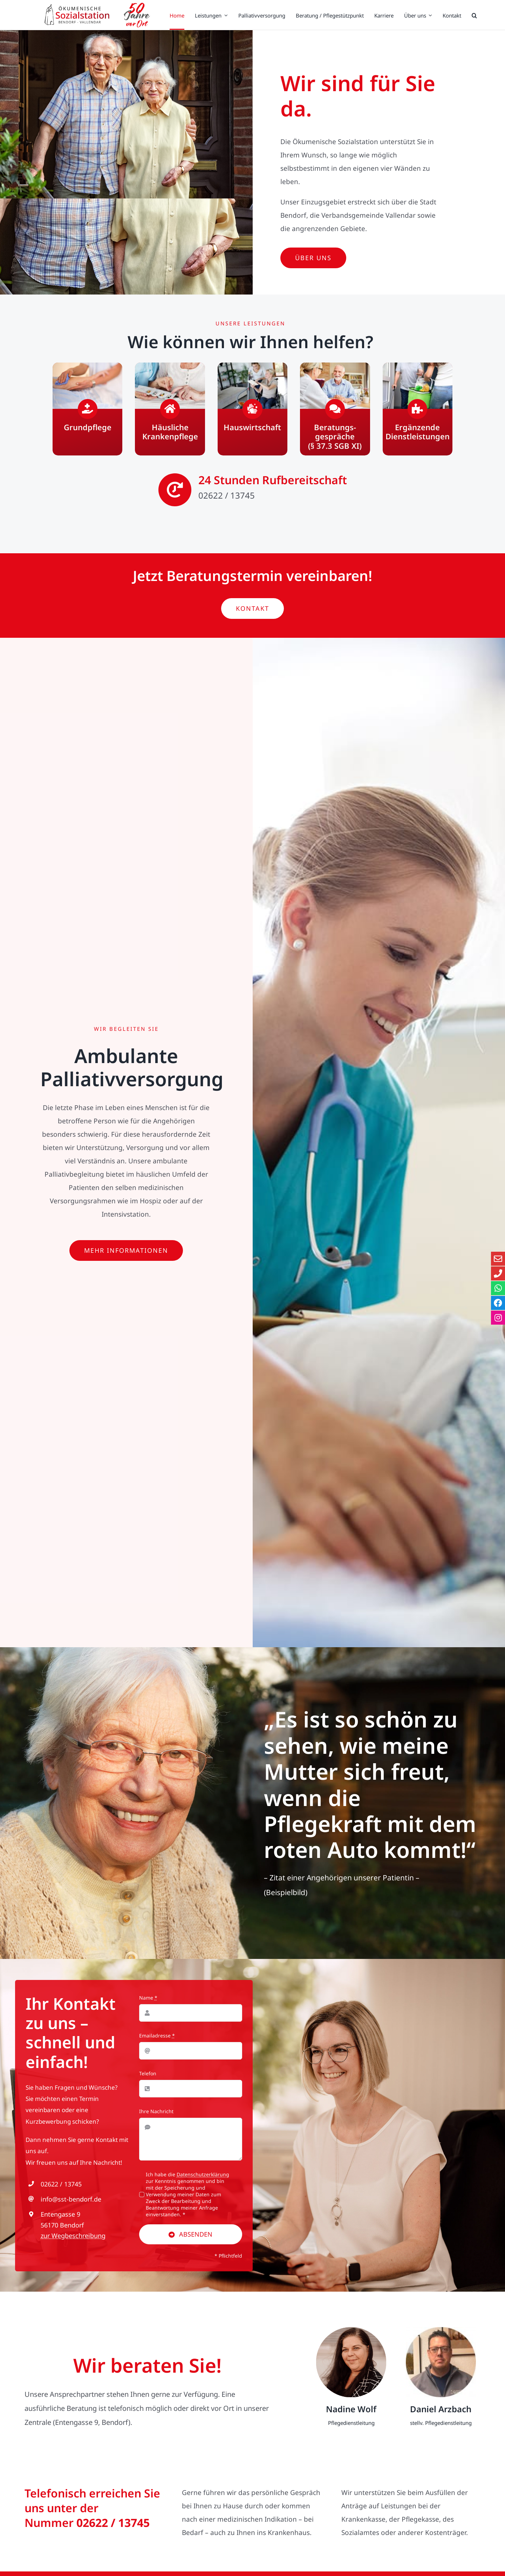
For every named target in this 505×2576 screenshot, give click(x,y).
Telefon (147, 2076)
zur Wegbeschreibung (73, 2238)
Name (148, 2000)
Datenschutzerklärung (203, 2177)
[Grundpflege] (87, 409)
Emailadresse (157, 2038)
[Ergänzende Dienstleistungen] (417, 409)
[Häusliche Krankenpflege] (170, 409)
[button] (474, 15)
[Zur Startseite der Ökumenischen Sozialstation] (96, 15)
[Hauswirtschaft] (252, 409)
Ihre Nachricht (156, 2114)
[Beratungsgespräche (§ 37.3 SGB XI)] (335, 409)
